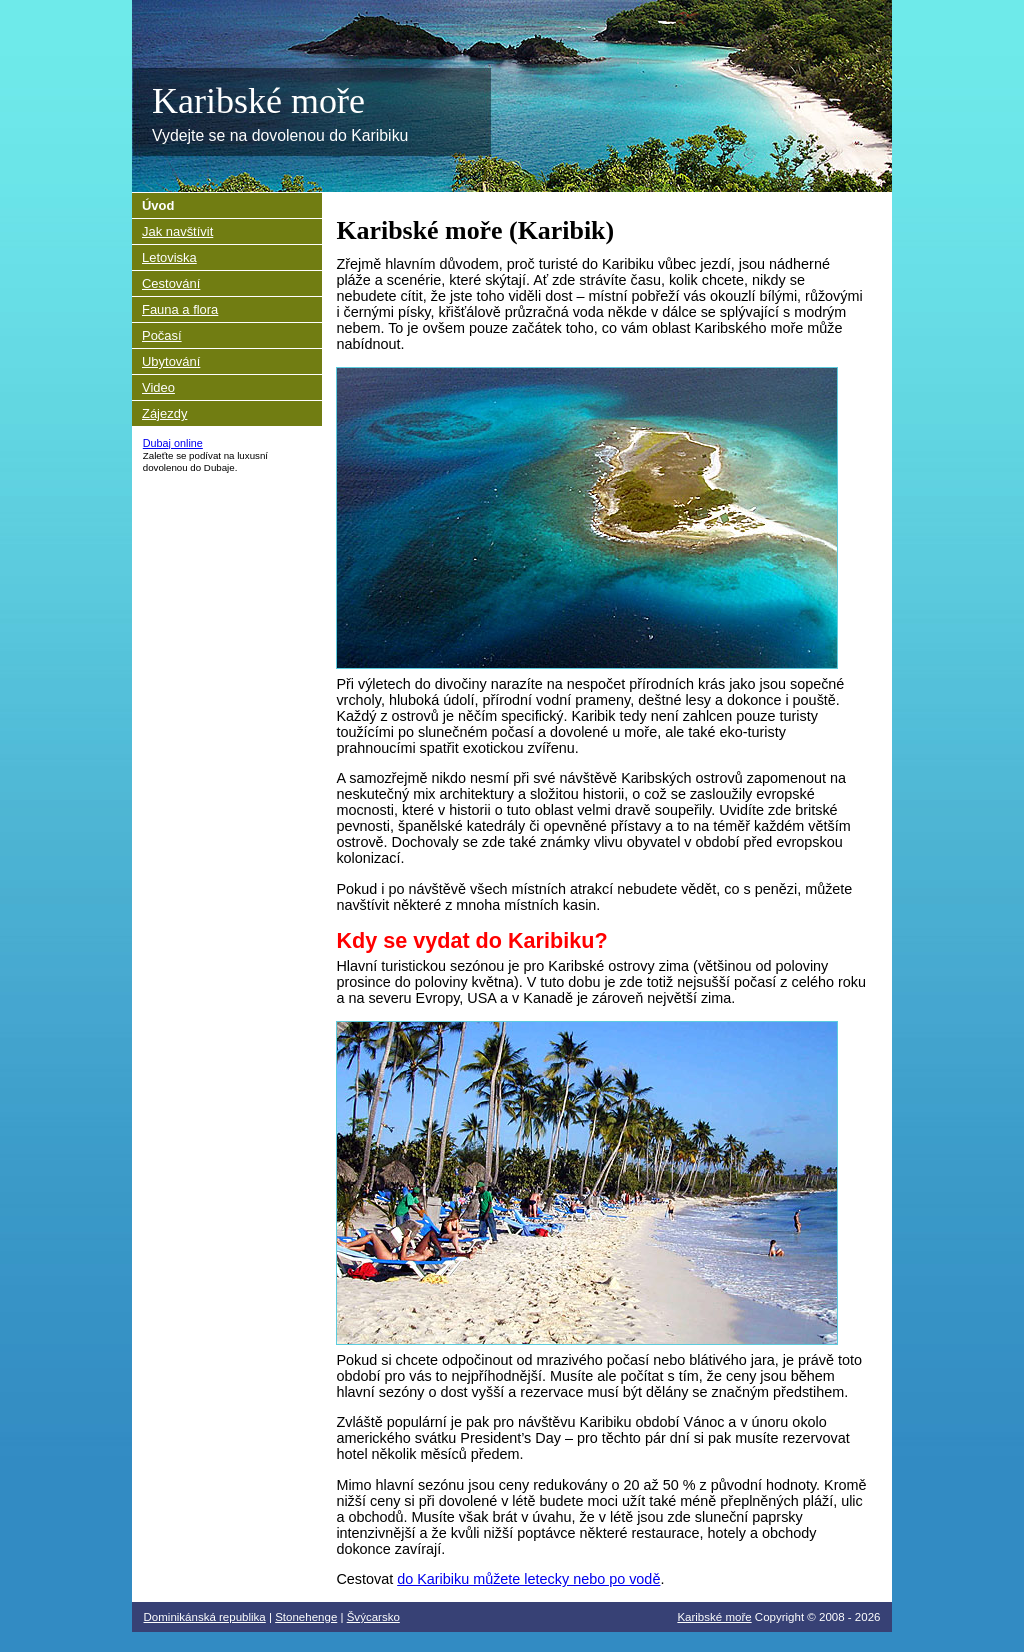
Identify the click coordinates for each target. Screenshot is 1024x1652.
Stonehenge (306, 1617)
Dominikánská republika (205, 1617)
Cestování (171, 283)
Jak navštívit (177, 231)
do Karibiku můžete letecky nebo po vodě (528, 1579)
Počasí (162, 335)
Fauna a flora (180, 309)
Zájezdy (164, 413)
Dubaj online (173, 443)
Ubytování (171, 361)
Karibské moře (258, 101)
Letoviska (169, 257)
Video (158, 387)
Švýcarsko (373, 1617)
